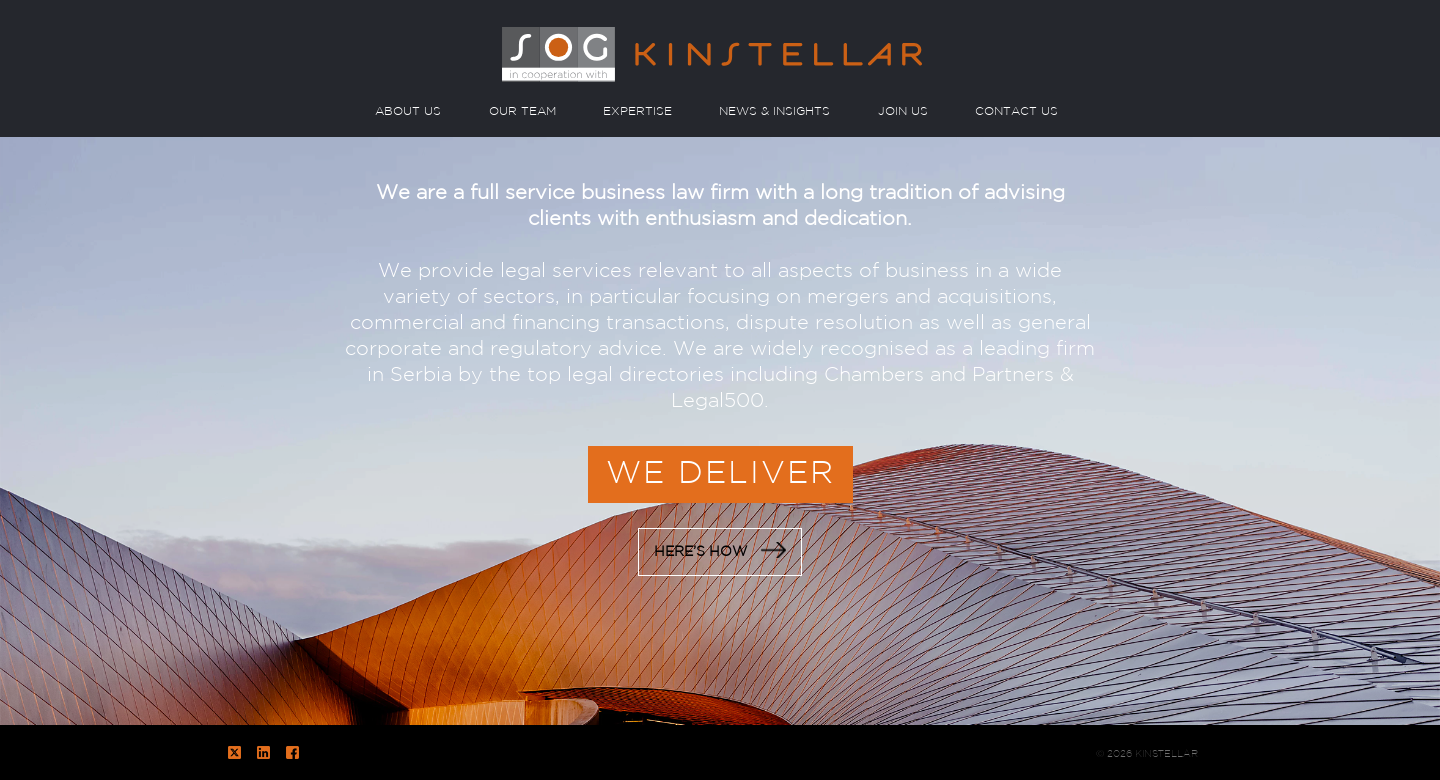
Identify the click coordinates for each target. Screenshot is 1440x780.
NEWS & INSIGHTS (774, 111)
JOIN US (903, 111)
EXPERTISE (637, 111)
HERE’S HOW (720, 550)
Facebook (292, 752)
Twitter (234, 752)
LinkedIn (263, 752)
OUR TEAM (522, 111)
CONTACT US (1016, 111)
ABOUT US (408, 111)
